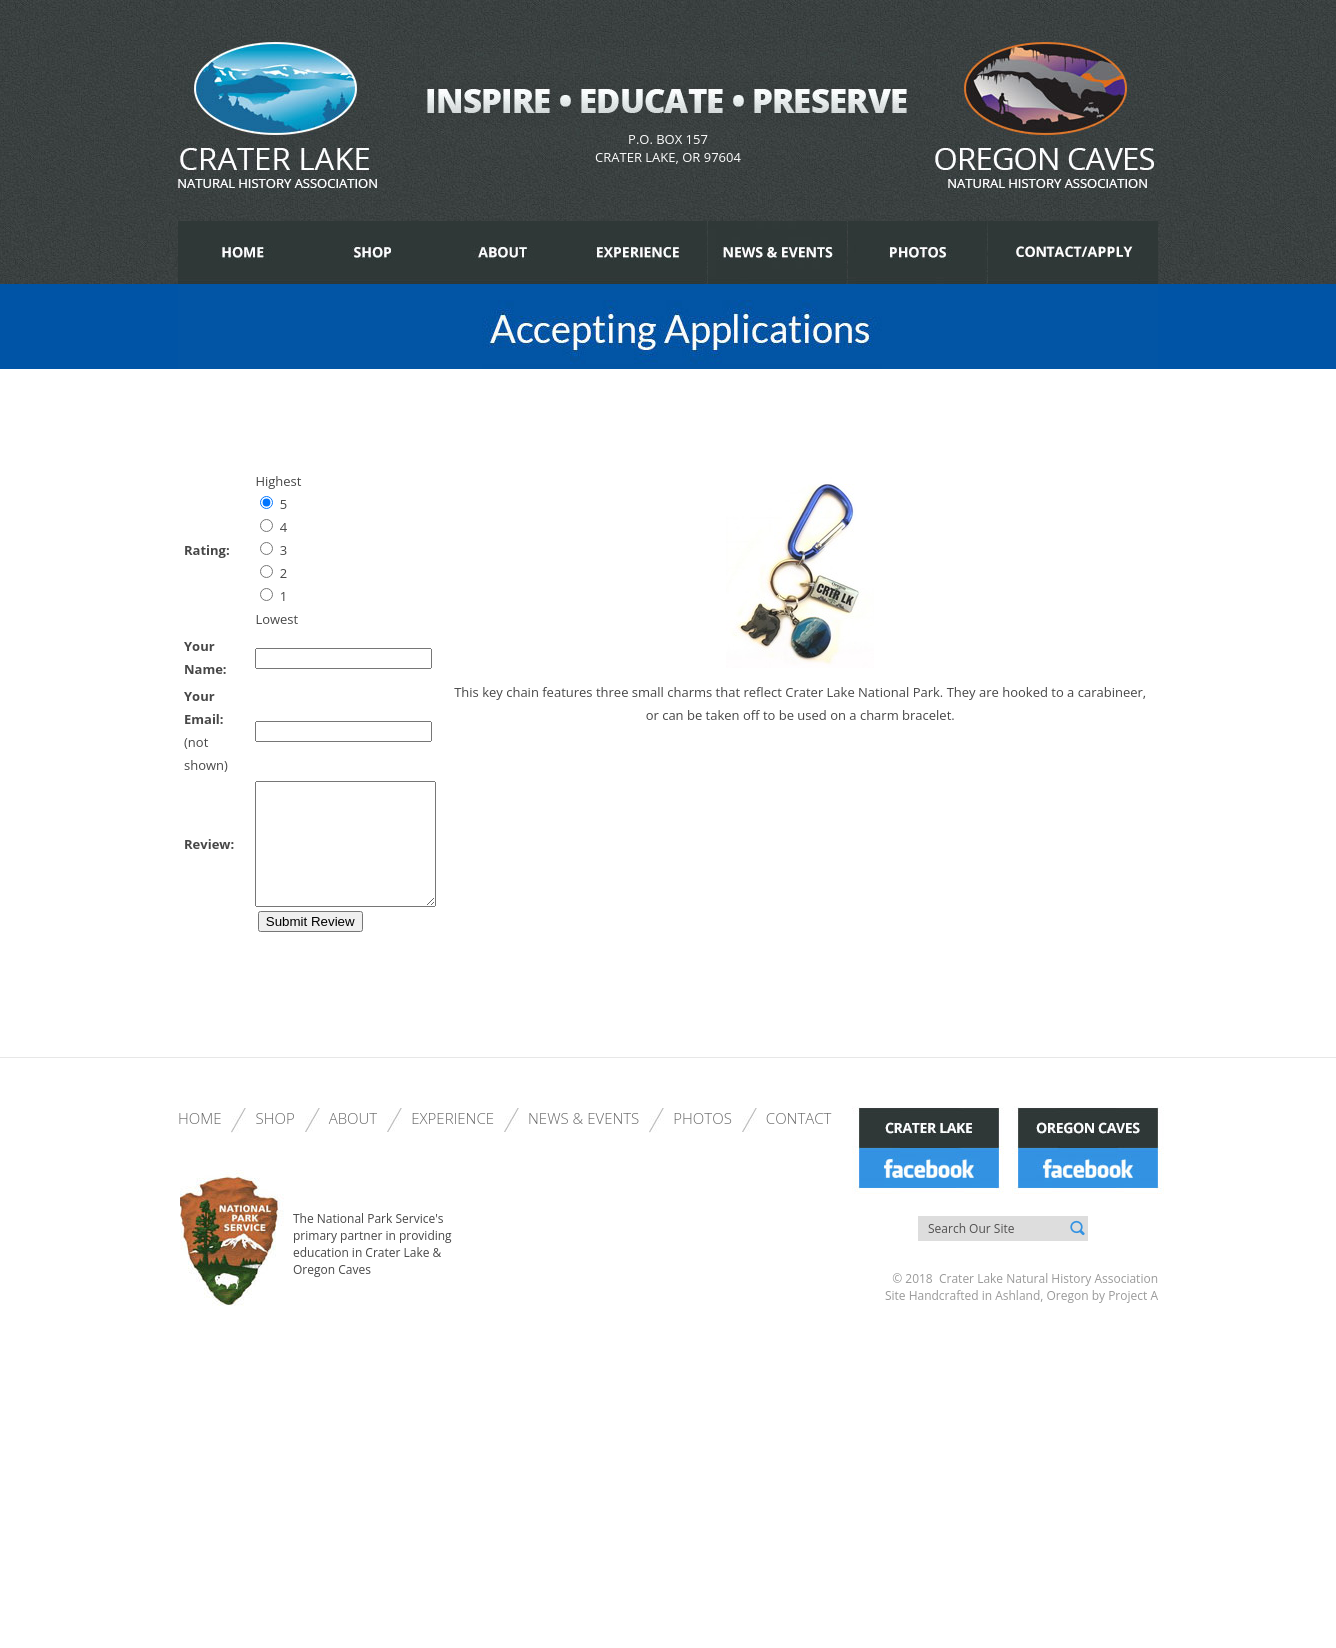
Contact (799, 1142)
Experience (452, 1142)
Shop (274, 1142)
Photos (702, 1142)
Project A (1131, 1319)
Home (199, 1142)
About (353, 1142)
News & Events (583, 1142)
